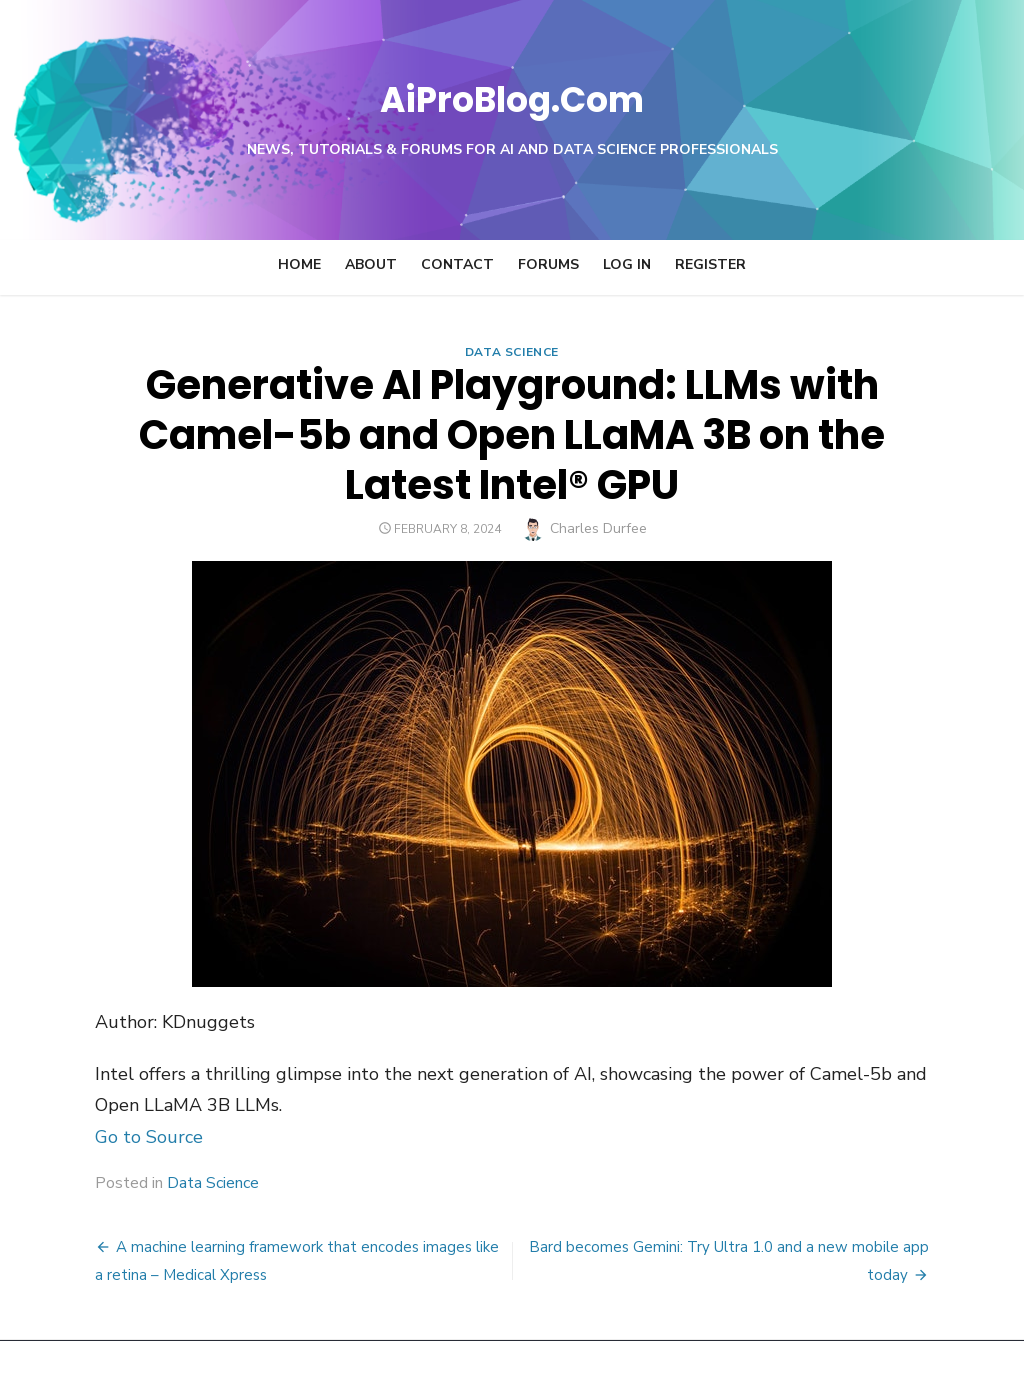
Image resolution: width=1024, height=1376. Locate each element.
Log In (627, 264)
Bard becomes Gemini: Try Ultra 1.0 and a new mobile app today (758, 1197)
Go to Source (76, 1087)
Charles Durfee (598, 478)
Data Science (512, 352)
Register (710, 264)
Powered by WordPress (766, 1332)
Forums (548, 264)
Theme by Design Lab (932, 1332)
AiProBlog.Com (512, 95)
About (371, 264)
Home (299, 264)
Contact (457, 264)
